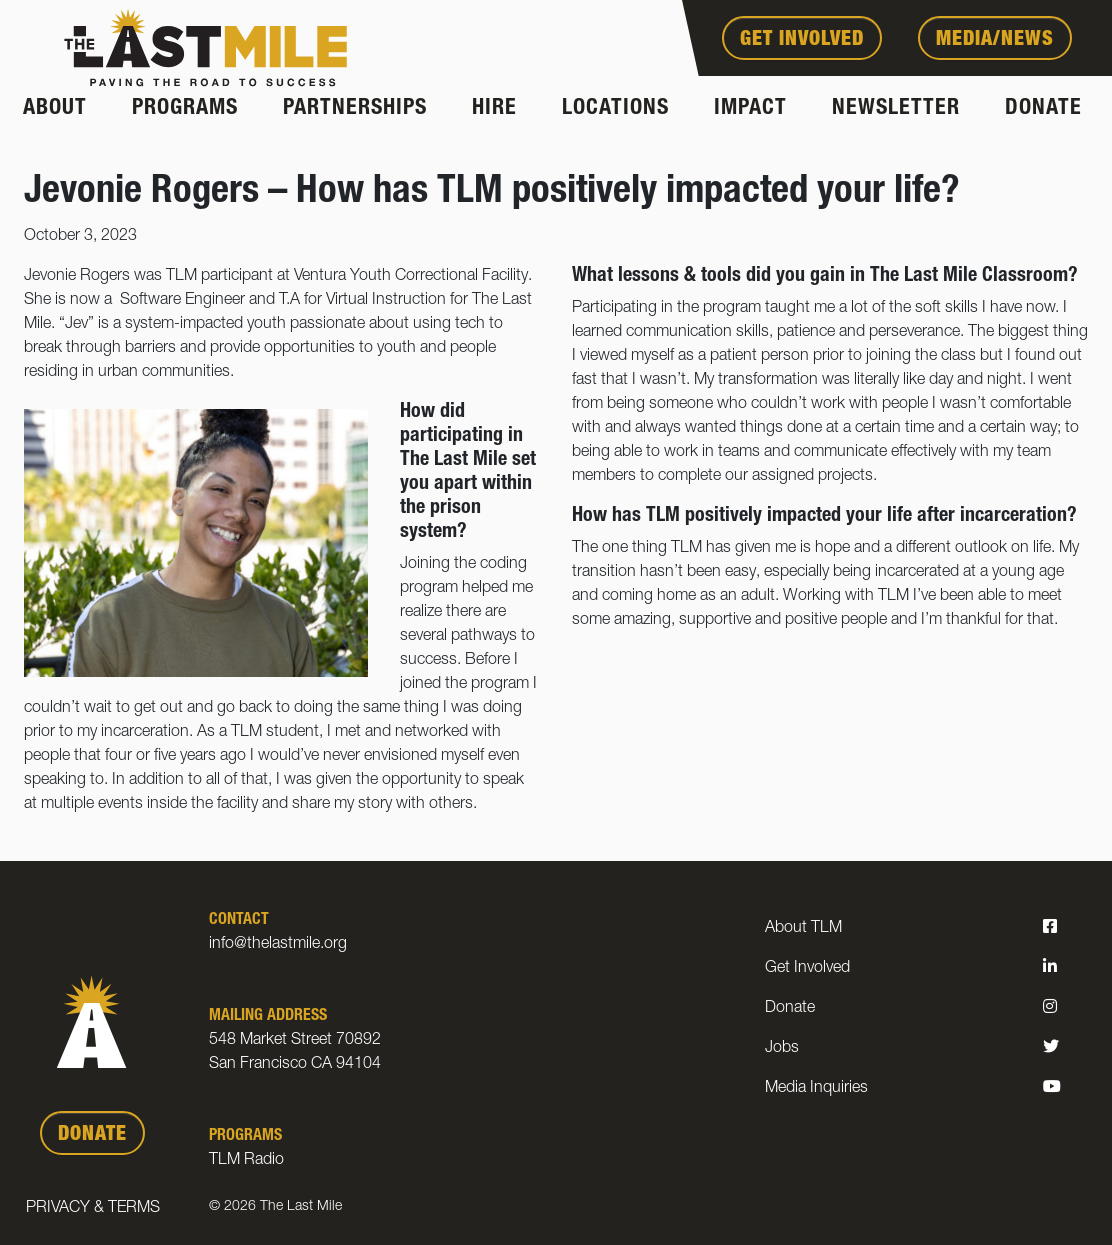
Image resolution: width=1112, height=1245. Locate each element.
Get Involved (802, 41)
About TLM (803, 929)
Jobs (782, 1049)
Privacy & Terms (93, 1209)
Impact (750, 109)
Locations (615, 109)
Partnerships (355, 109)
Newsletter (896, 109)
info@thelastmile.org (278, 945)
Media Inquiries (816, 1089)
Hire (494, 109)
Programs (185, 109)
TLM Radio (246, 1161)
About (55, 109)
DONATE (92, 1136)
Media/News (995, 41)
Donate (1043, 109)
